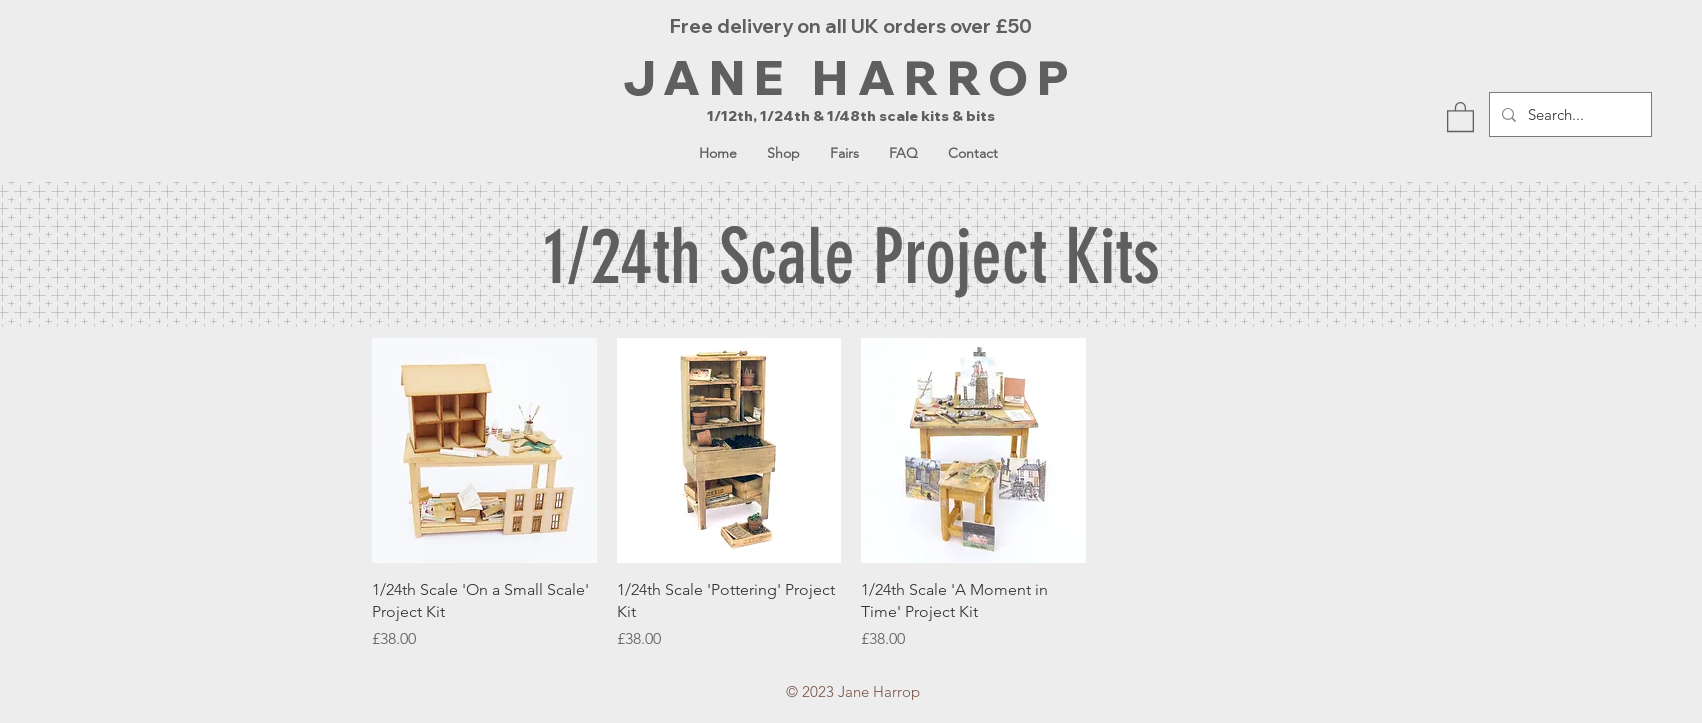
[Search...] (1568, 114)
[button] (1460, 116)
